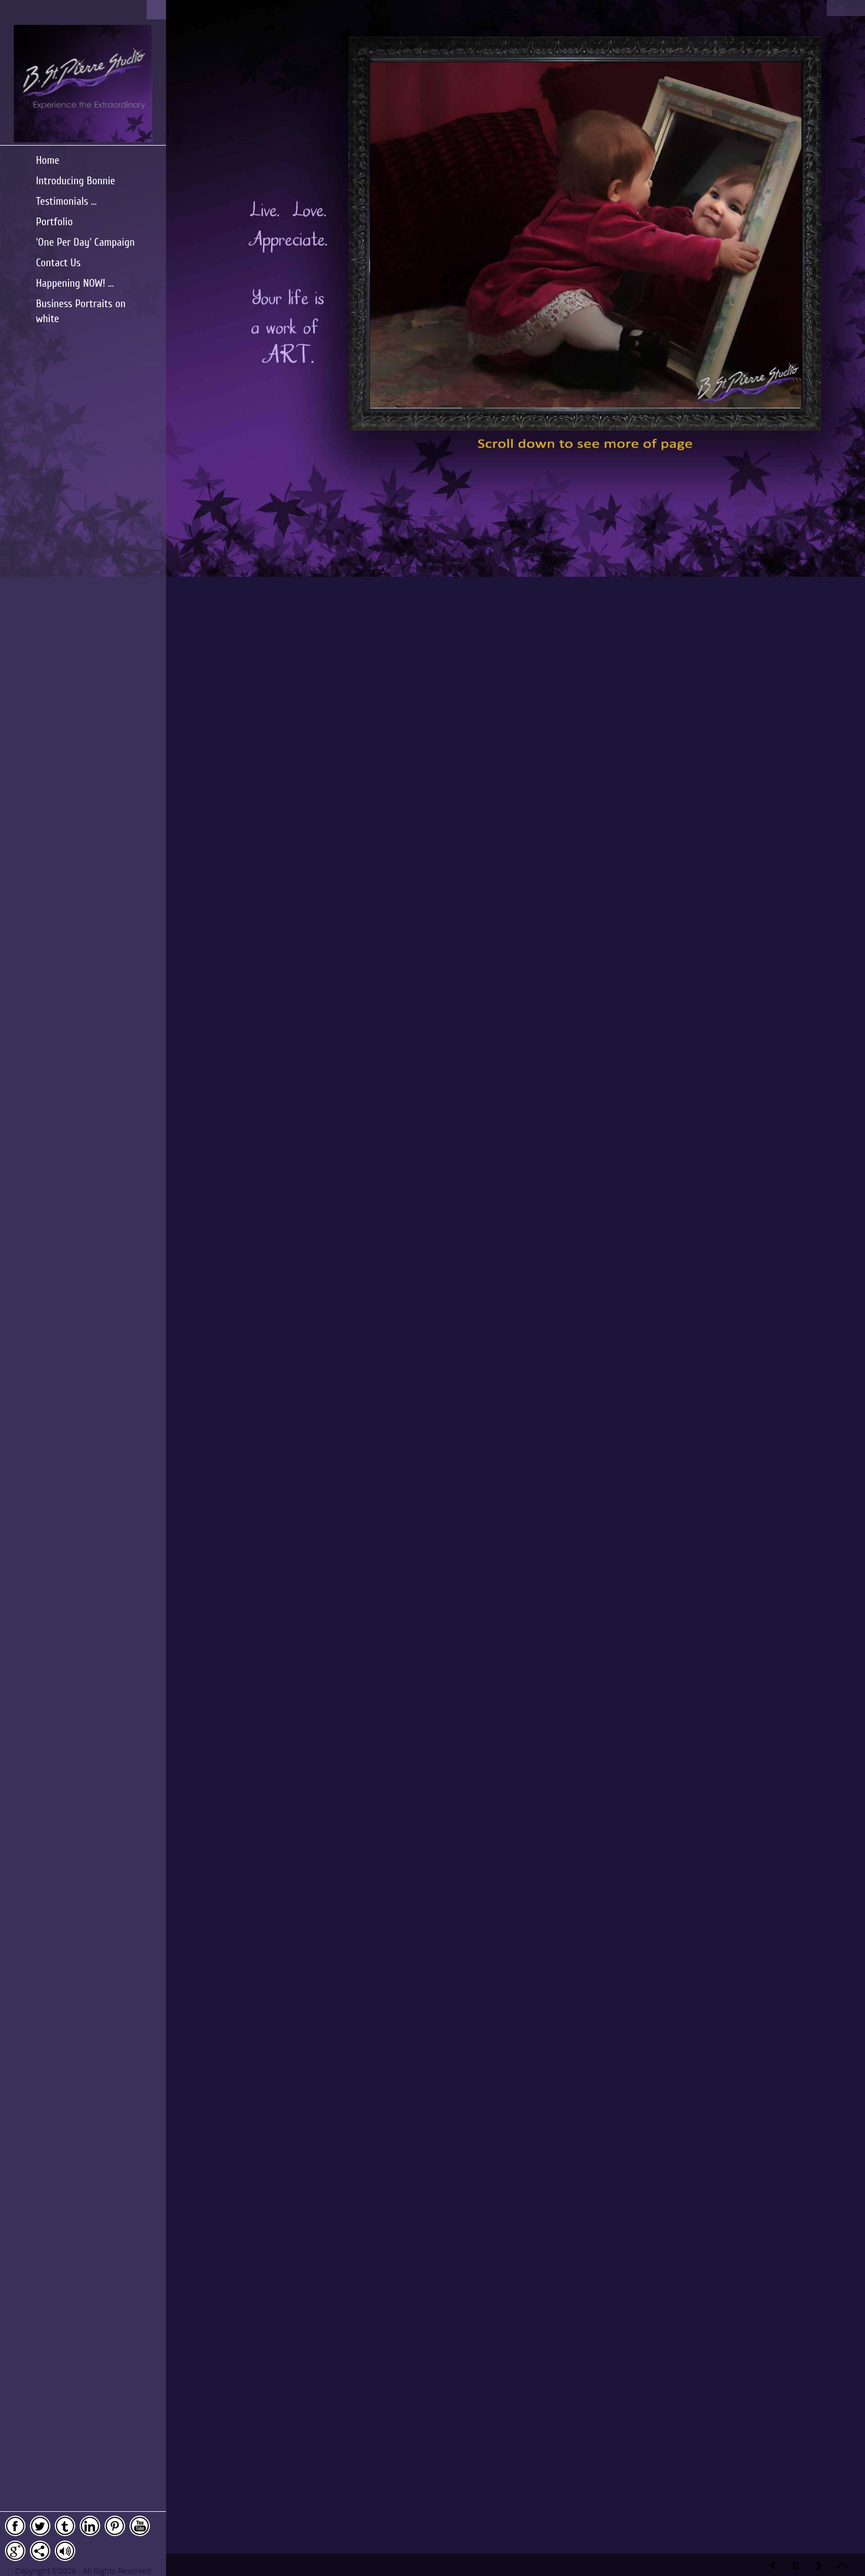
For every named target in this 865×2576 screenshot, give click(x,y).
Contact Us (58, 262)
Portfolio (54, 221)
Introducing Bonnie (75, 180)
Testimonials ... (66, 201)
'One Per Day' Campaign (85, 242)
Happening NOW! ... (74, 283)
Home (47, 160)
